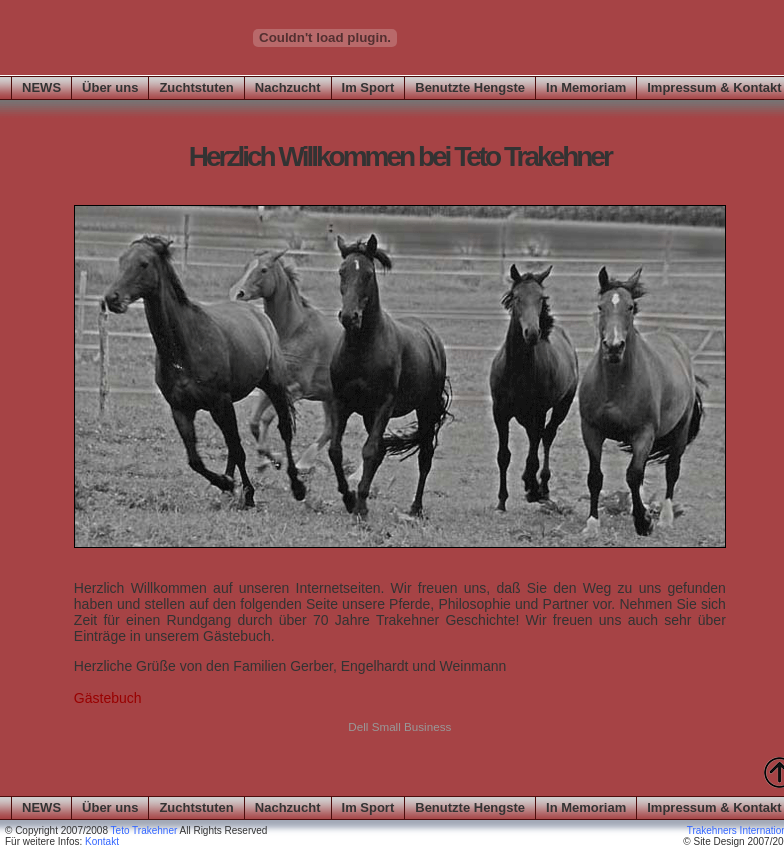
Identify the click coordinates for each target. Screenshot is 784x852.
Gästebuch (108, 698)
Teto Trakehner (144, 830)
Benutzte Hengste (470, 87)
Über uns (110, 87)
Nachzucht (288, 87)
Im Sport (368, 87)
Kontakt (102, 841)
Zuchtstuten (196, 87)
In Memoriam (586, 87)
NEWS (41, 87)
